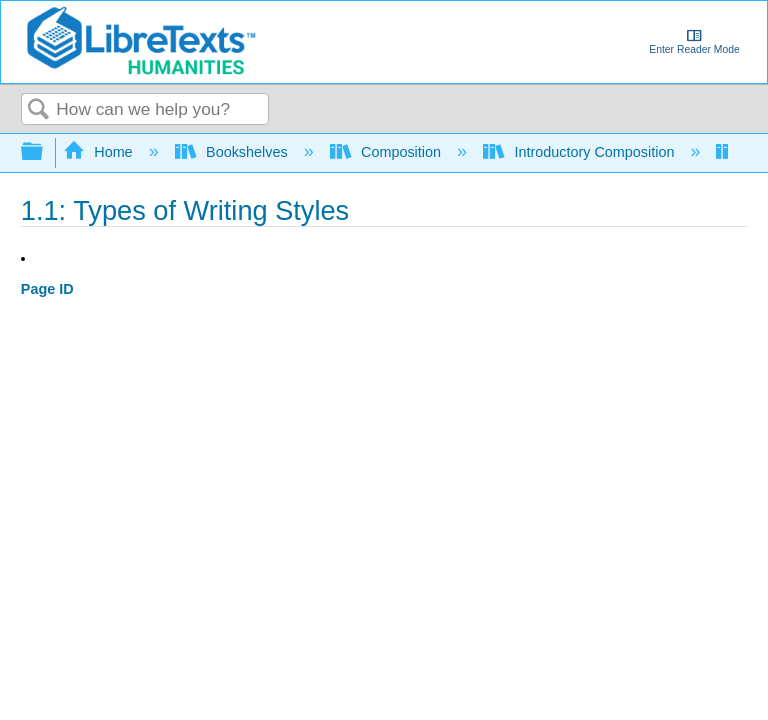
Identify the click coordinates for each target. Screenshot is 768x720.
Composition (387, 152)
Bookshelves (233, 152)
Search (39, 110)
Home (100, 152)
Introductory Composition (580, 152)
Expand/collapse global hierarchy (45, 152)
